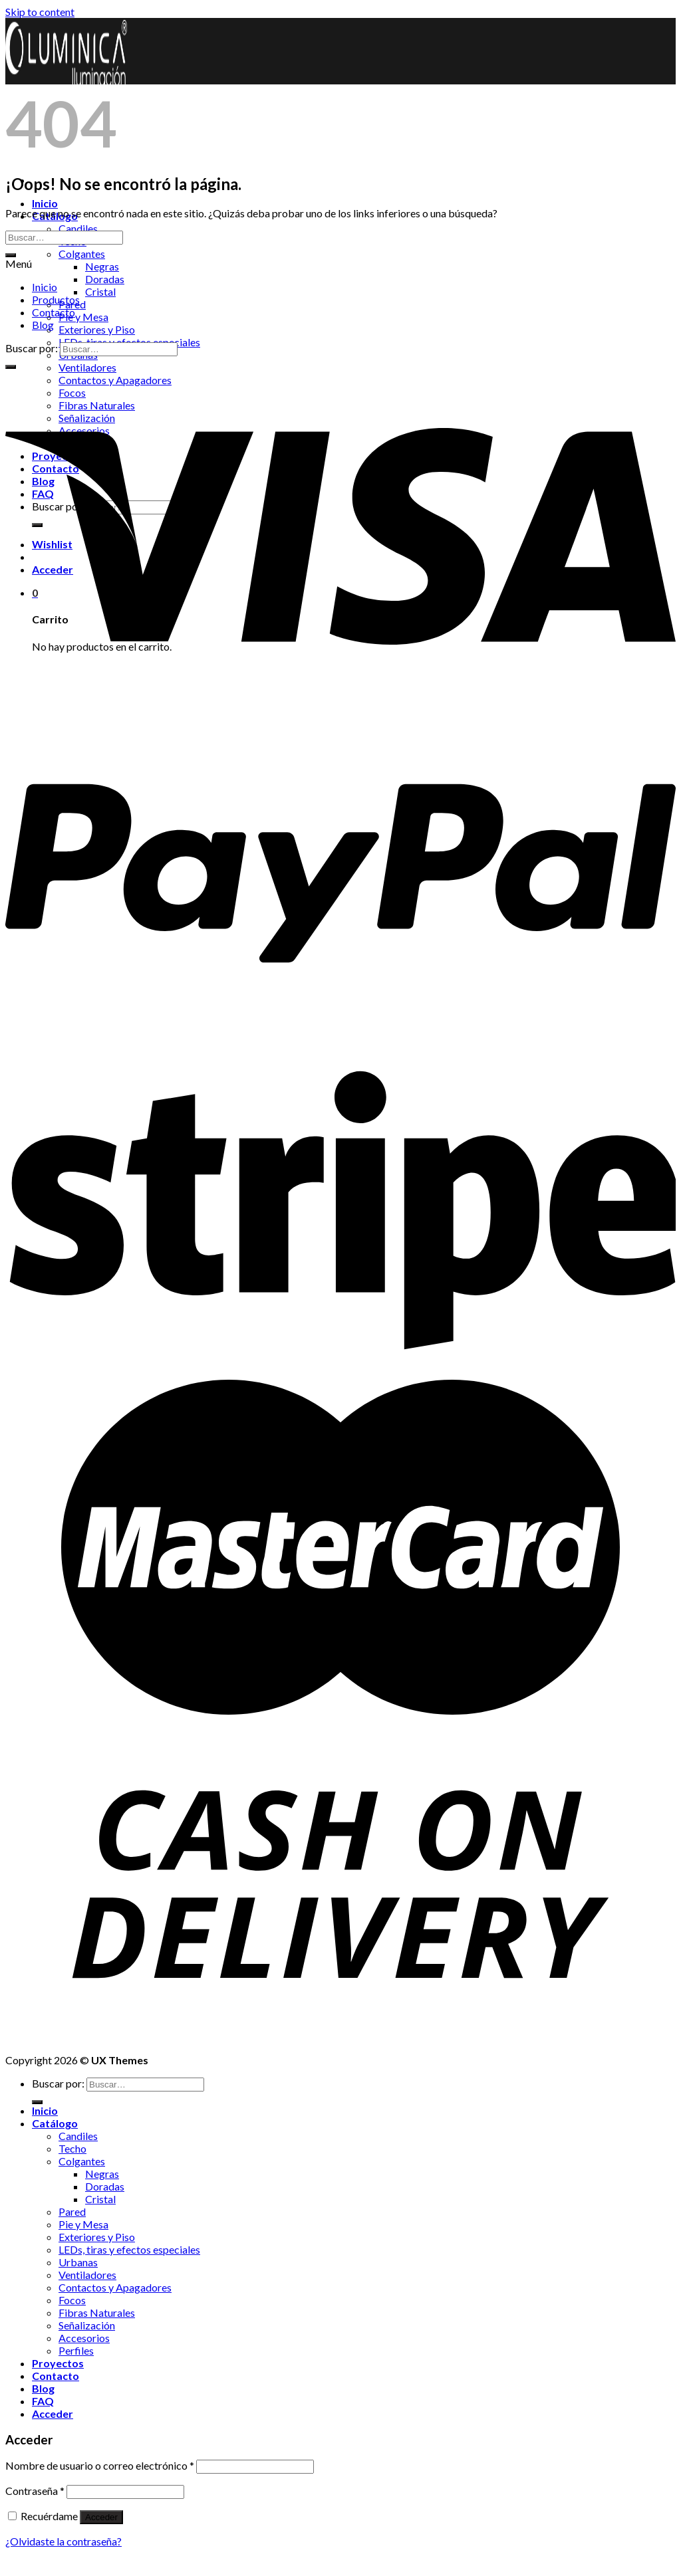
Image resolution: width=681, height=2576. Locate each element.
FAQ (43, 2401)
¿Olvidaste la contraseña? (63, 2541)
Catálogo (55, 2123)
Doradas (104, 278)
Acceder (101, 2517)
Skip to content (39, 11)
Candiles (78, 228)
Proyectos (58, 2363)
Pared (72, 2211)
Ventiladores (87, 367)
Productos (56, 299)
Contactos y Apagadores (115, 2287)
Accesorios (84, 2337)
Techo (72, 2148)
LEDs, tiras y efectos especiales (129, 2249)
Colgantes (82, 253)
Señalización (87, 2325)
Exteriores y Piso (97, 329)
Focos (72, 2300)
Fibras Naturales (97, 2312)
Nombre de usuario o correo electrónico (99, 2465)
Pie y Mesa (83, 316)
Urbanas (78, 2262)
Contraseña (35, 2490)
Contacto (53, 312)
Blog (43, 324)
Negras (102, 266)
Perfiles (76, 2350)
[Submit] (10, 255)
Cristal (100, 291)
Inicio (45, 203)
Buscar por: (31, 348)
